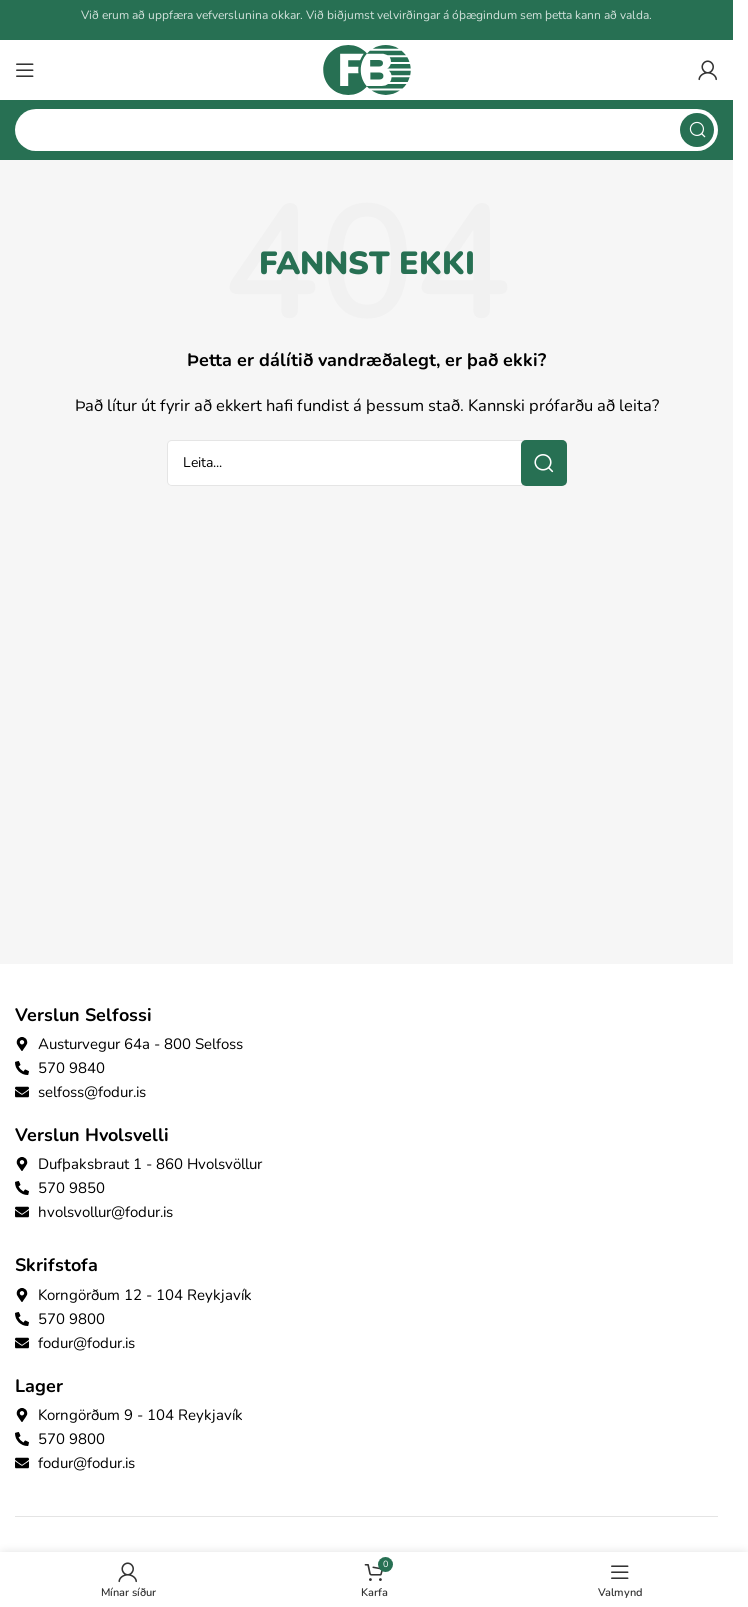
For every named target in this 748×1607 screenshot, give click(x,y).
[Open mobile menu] (25, 70)
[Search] (366, 130)
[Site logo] (367, 69)
